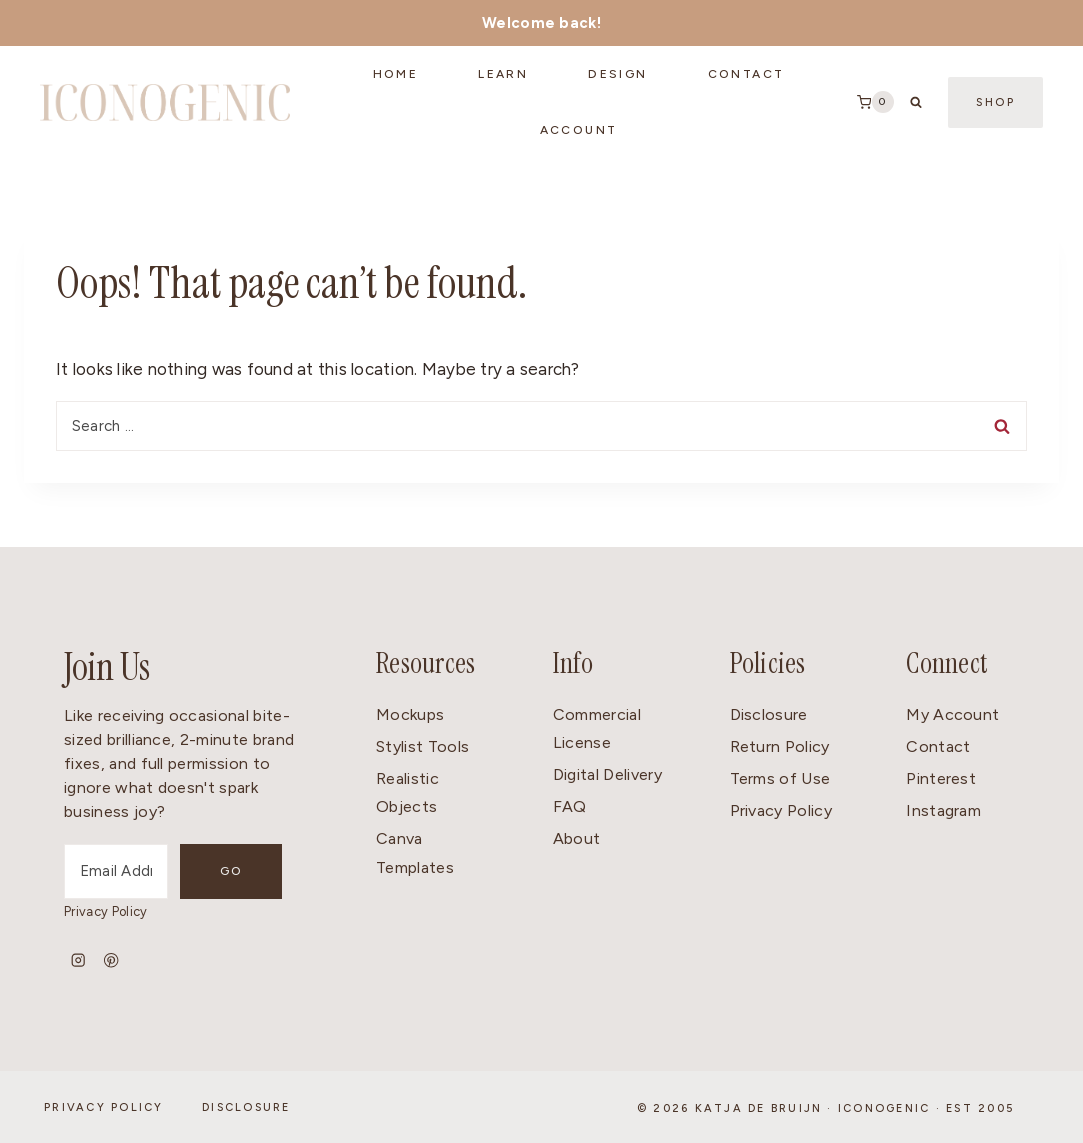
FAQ (570, 806)
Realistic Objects (407, 793)
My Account (952, 714)
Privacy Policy (105, 911)
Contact (938, 746)
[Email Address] (117, 871)
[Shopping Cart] (875, 102)
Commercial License (597, 729)
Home (396, 74)
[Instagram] (78, 960)
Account (579, 130)
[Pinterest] (111, 960)
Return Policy (780, 746)
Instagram (943, 810)
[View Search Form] (916, 102)
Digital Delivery (607, 774)
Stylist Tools (422, 746)
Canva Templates (415, 853)
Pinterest (941, 778)
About (577, 838)
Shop (995, 102)
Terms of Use (780, 778)
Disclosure (769, 714)
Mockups (410, 714)
